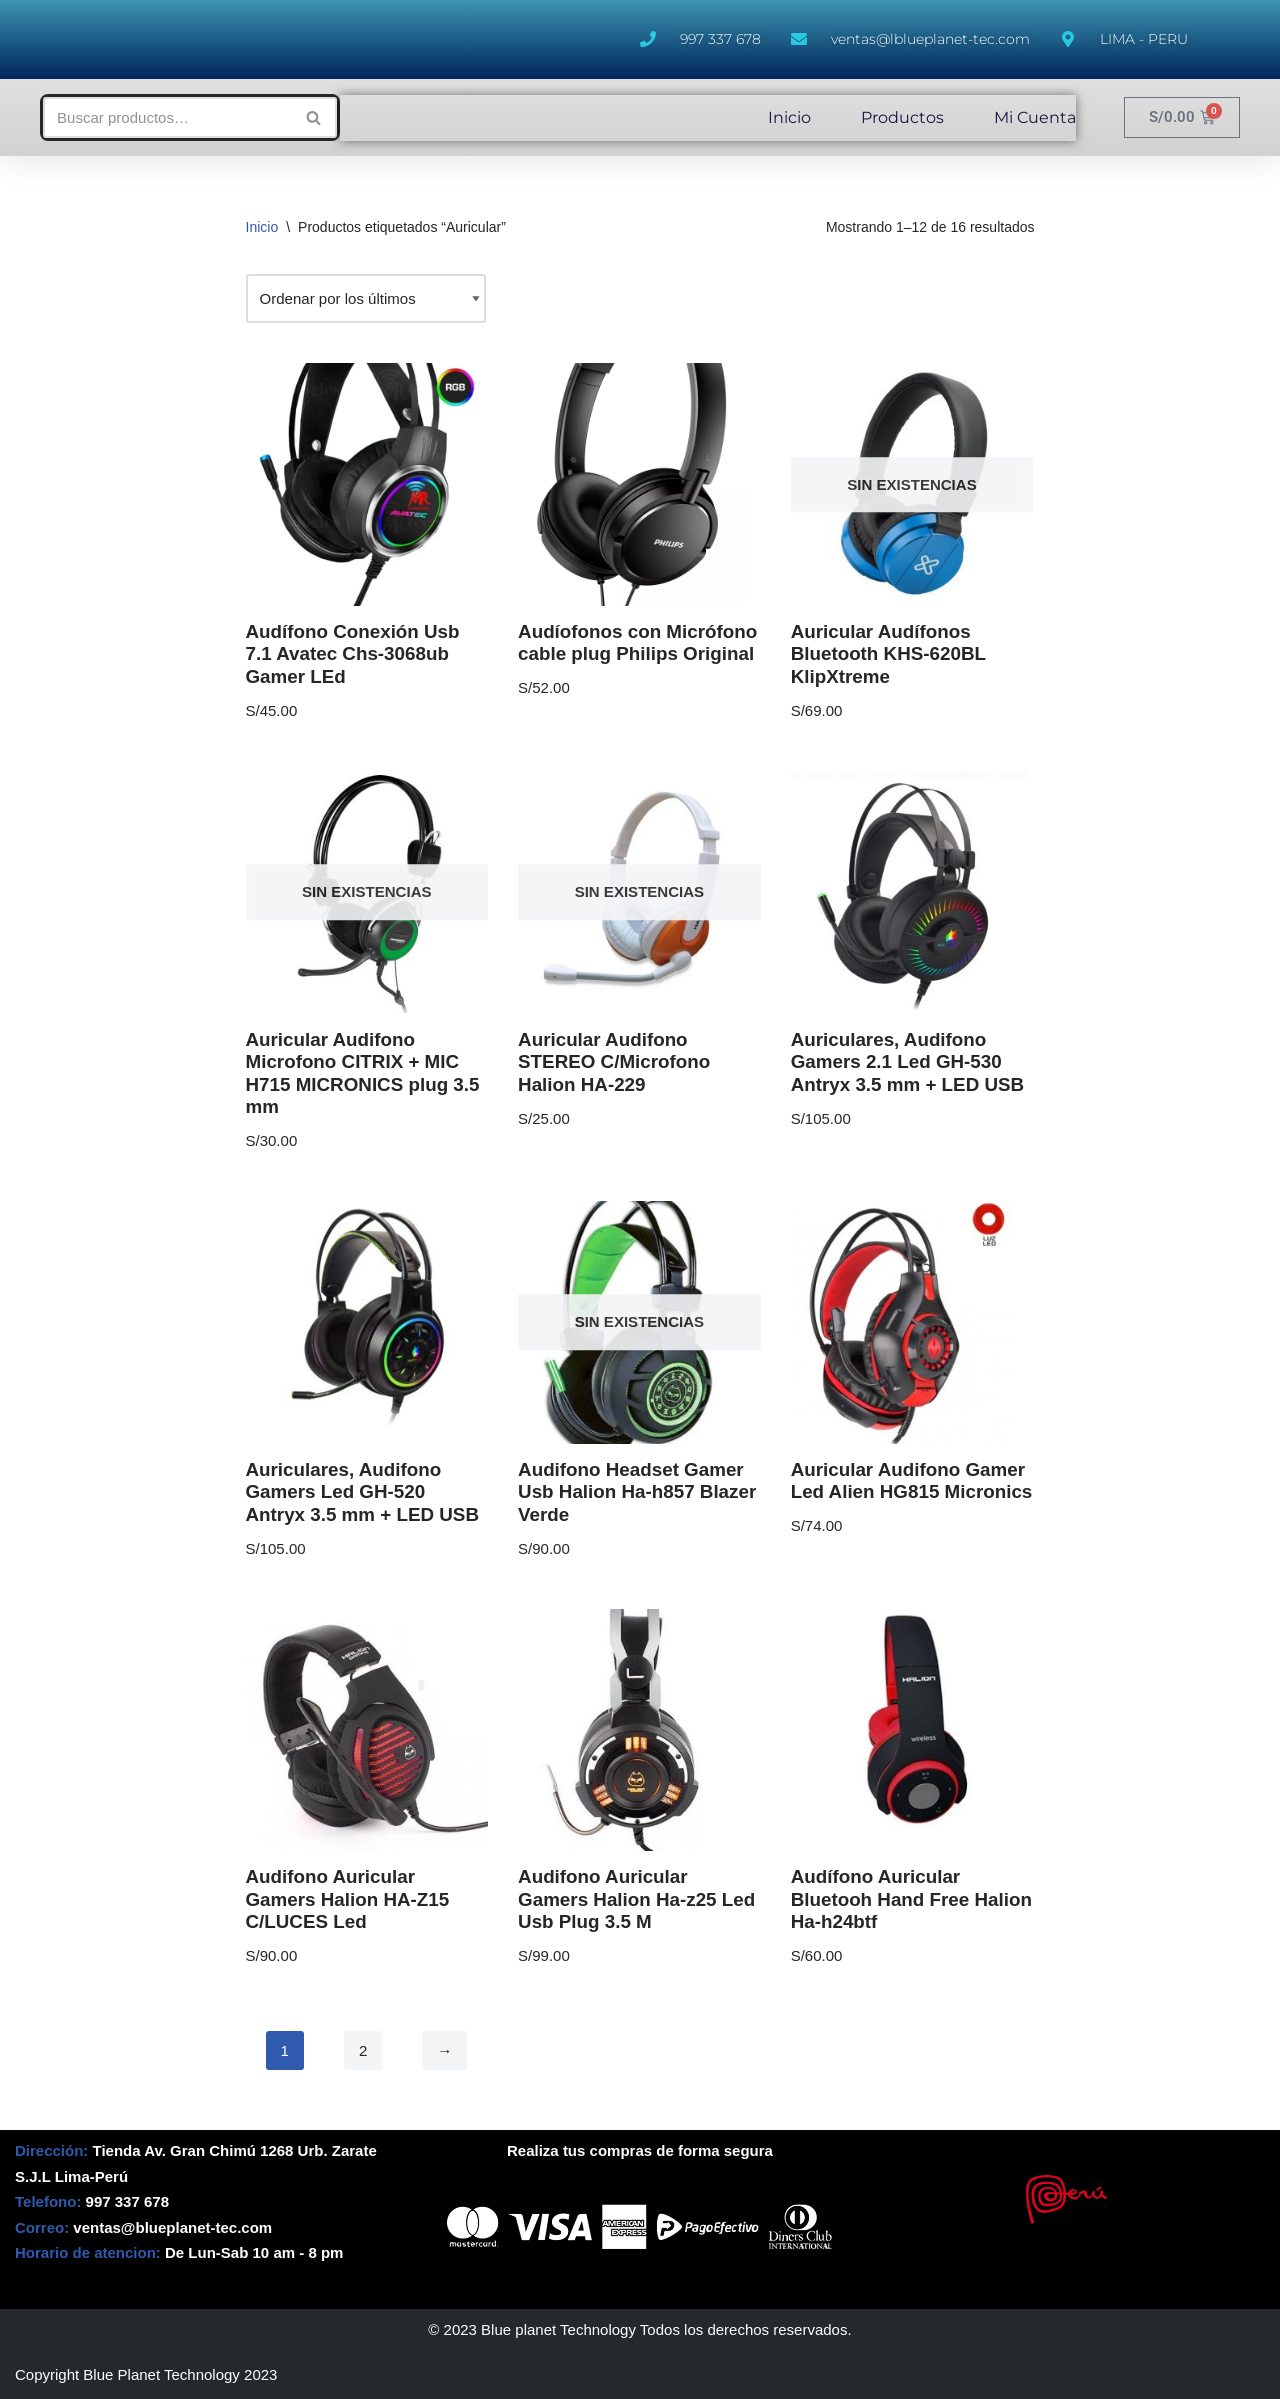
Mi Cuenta (1035, 117)
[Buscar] (167, 117)
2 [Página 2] (363, 2050)
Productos (902, 117)
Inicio (789, 117)
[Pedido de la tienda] (366, 299)
